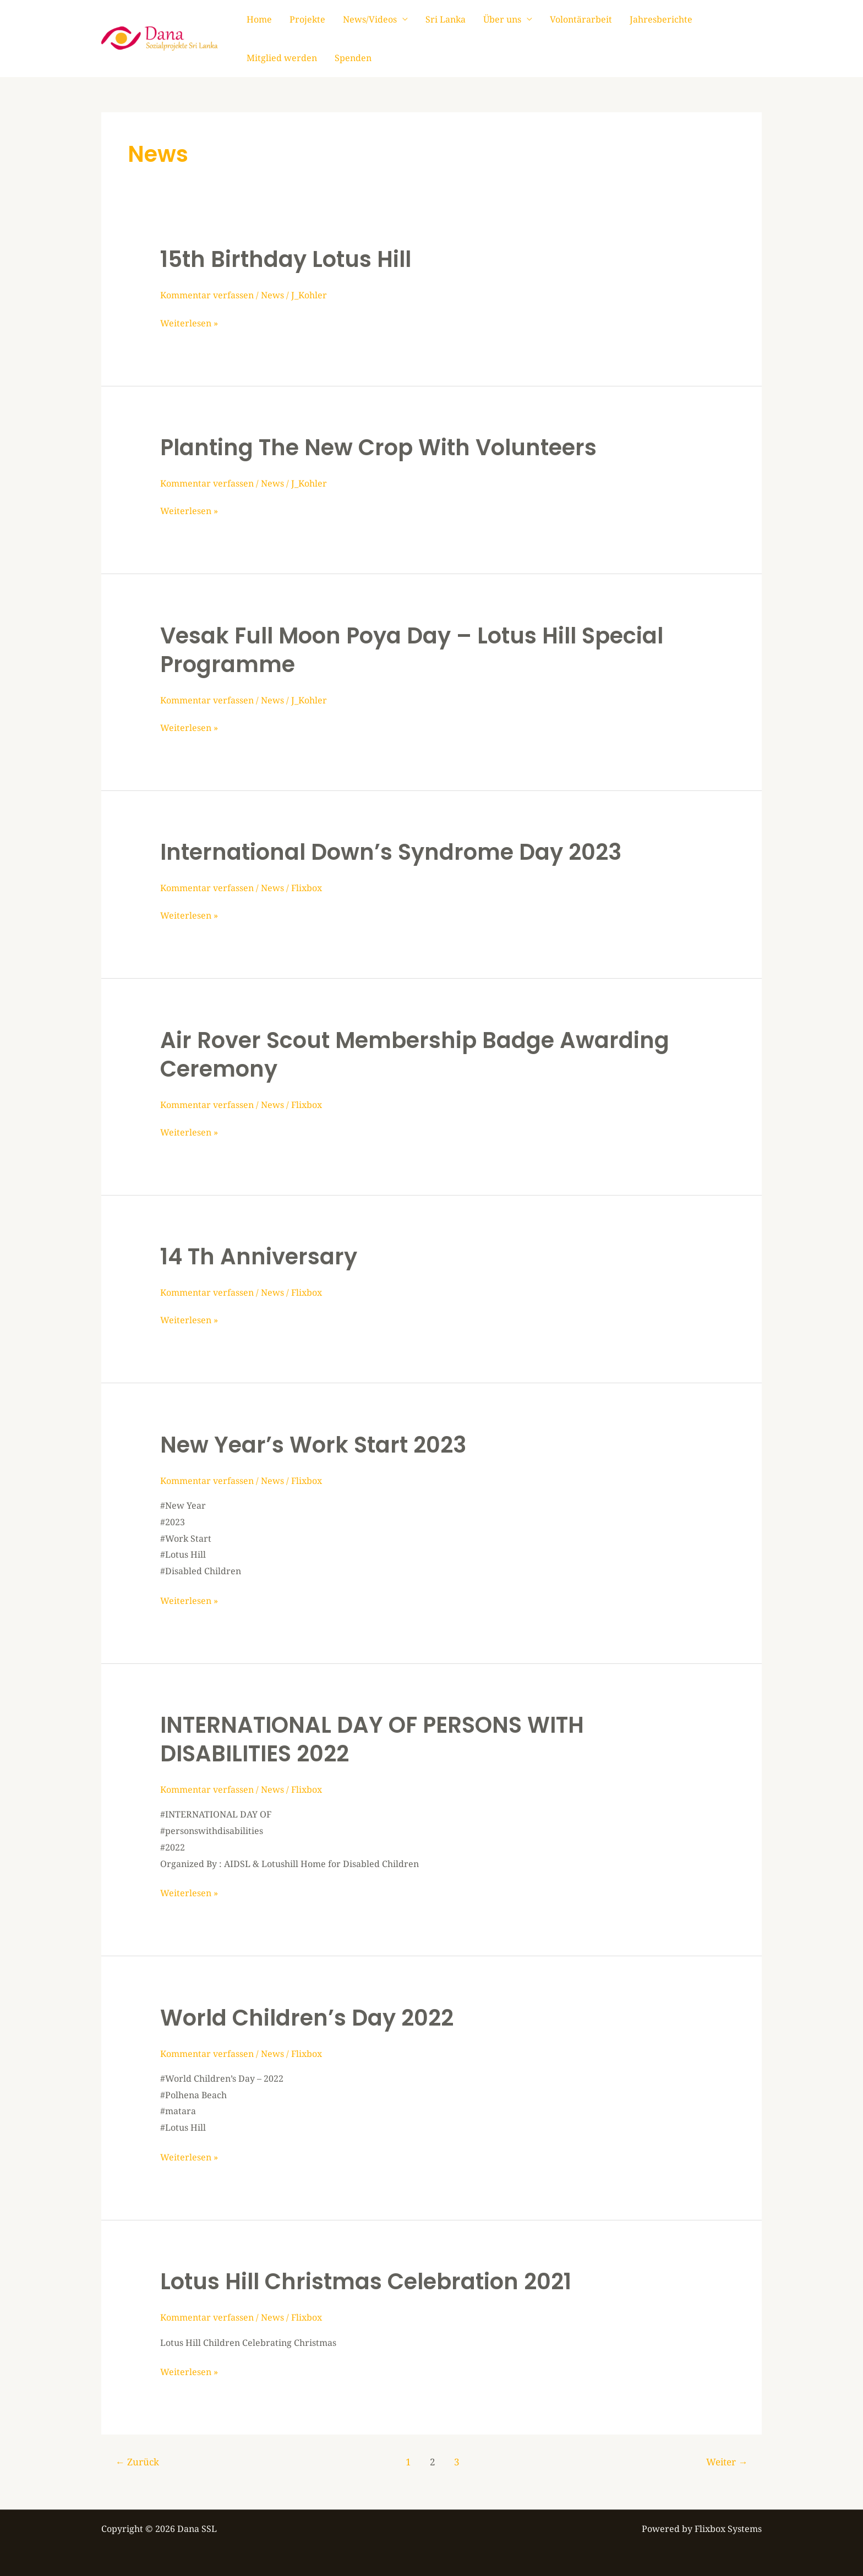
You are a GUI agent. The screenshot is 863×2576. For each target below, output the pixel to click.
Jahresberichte (661, 19)
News (272, 295)
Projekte (307, 19)
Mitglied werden (282, 58)
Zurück (137, 2461)
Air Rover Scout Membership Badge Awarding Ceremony (414, 1054)
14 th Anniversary (258, 1256)
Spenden (353, 58)
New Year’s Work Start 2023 (313, 1444)
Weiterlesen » (189, 322)
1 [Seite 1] (408, 2461)
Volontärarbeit (581, 19)
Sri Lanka (445, 19)
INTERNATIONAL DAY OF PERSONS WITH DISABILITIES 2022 (372, 1739)
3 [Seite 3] (457, 2461)
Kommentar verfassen (207, 295)
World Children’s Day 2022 (307, 2017)
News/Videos (370, 19)
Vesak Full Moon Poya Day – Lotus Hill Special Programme (411, 650)
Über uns (502, 19)
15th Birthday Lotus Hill (285, 259)
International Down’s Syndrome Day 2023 (390, 852)
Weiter (726, 2461)
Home (259, 19)
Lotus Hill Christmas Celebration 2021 (365, 2281)
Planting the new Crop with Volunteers (378, 447)
